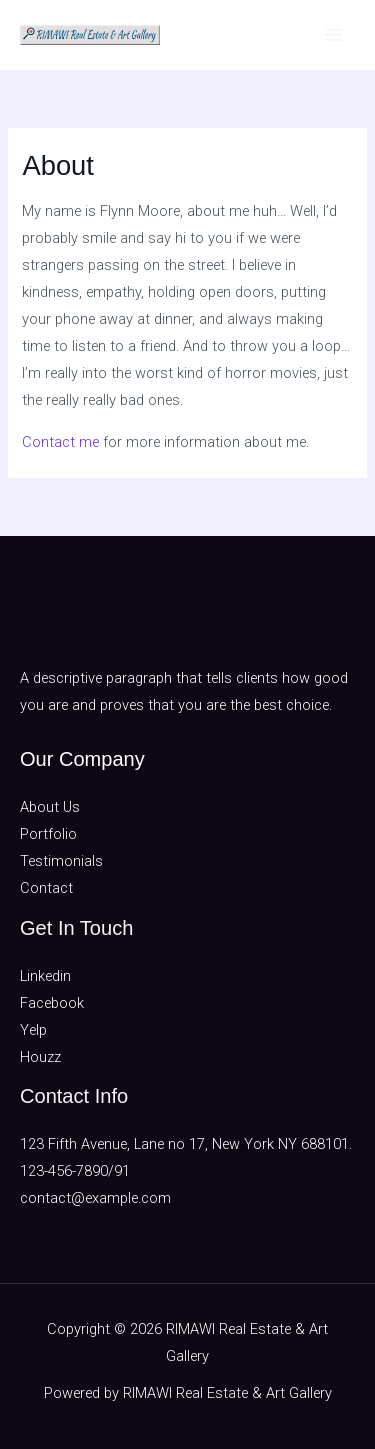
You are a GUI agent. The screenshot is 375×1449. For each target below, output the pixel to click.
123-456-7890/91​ (75, 1171)
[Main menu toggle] (334, 35)
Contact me (60, 442)
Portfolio (48, 834)
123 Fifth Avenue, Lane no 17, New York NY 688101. (186, 1144)
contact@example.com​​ (95, 1198)
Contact (46, 888)
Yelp (33, 1030)
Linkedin (45, 976)
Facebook (52, 1003)
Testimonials (61, 861)
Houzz (40, 1057)
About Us (50, 807)
